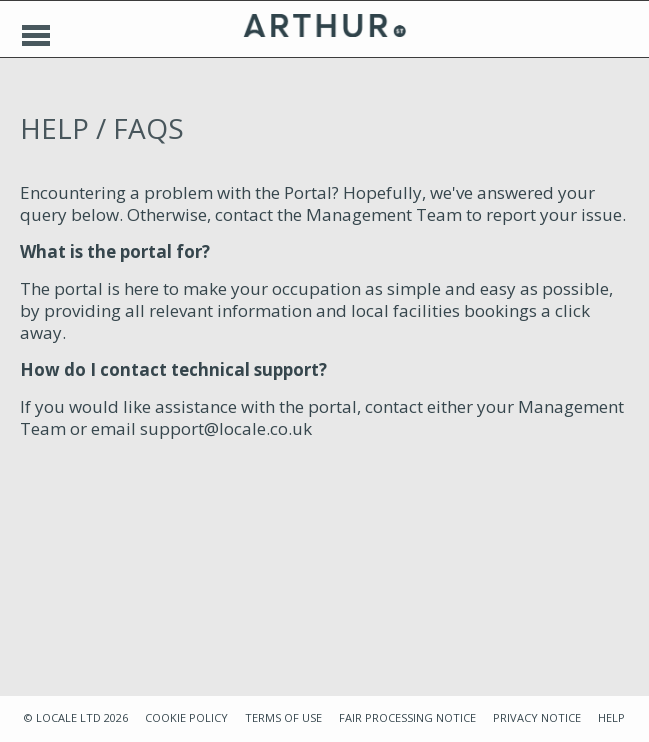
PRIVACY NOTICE (537, 717)
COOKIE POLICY (186, 717)
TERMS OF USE (283, 717)
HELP (611, 717)
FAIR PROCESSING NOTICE (407, 717)
